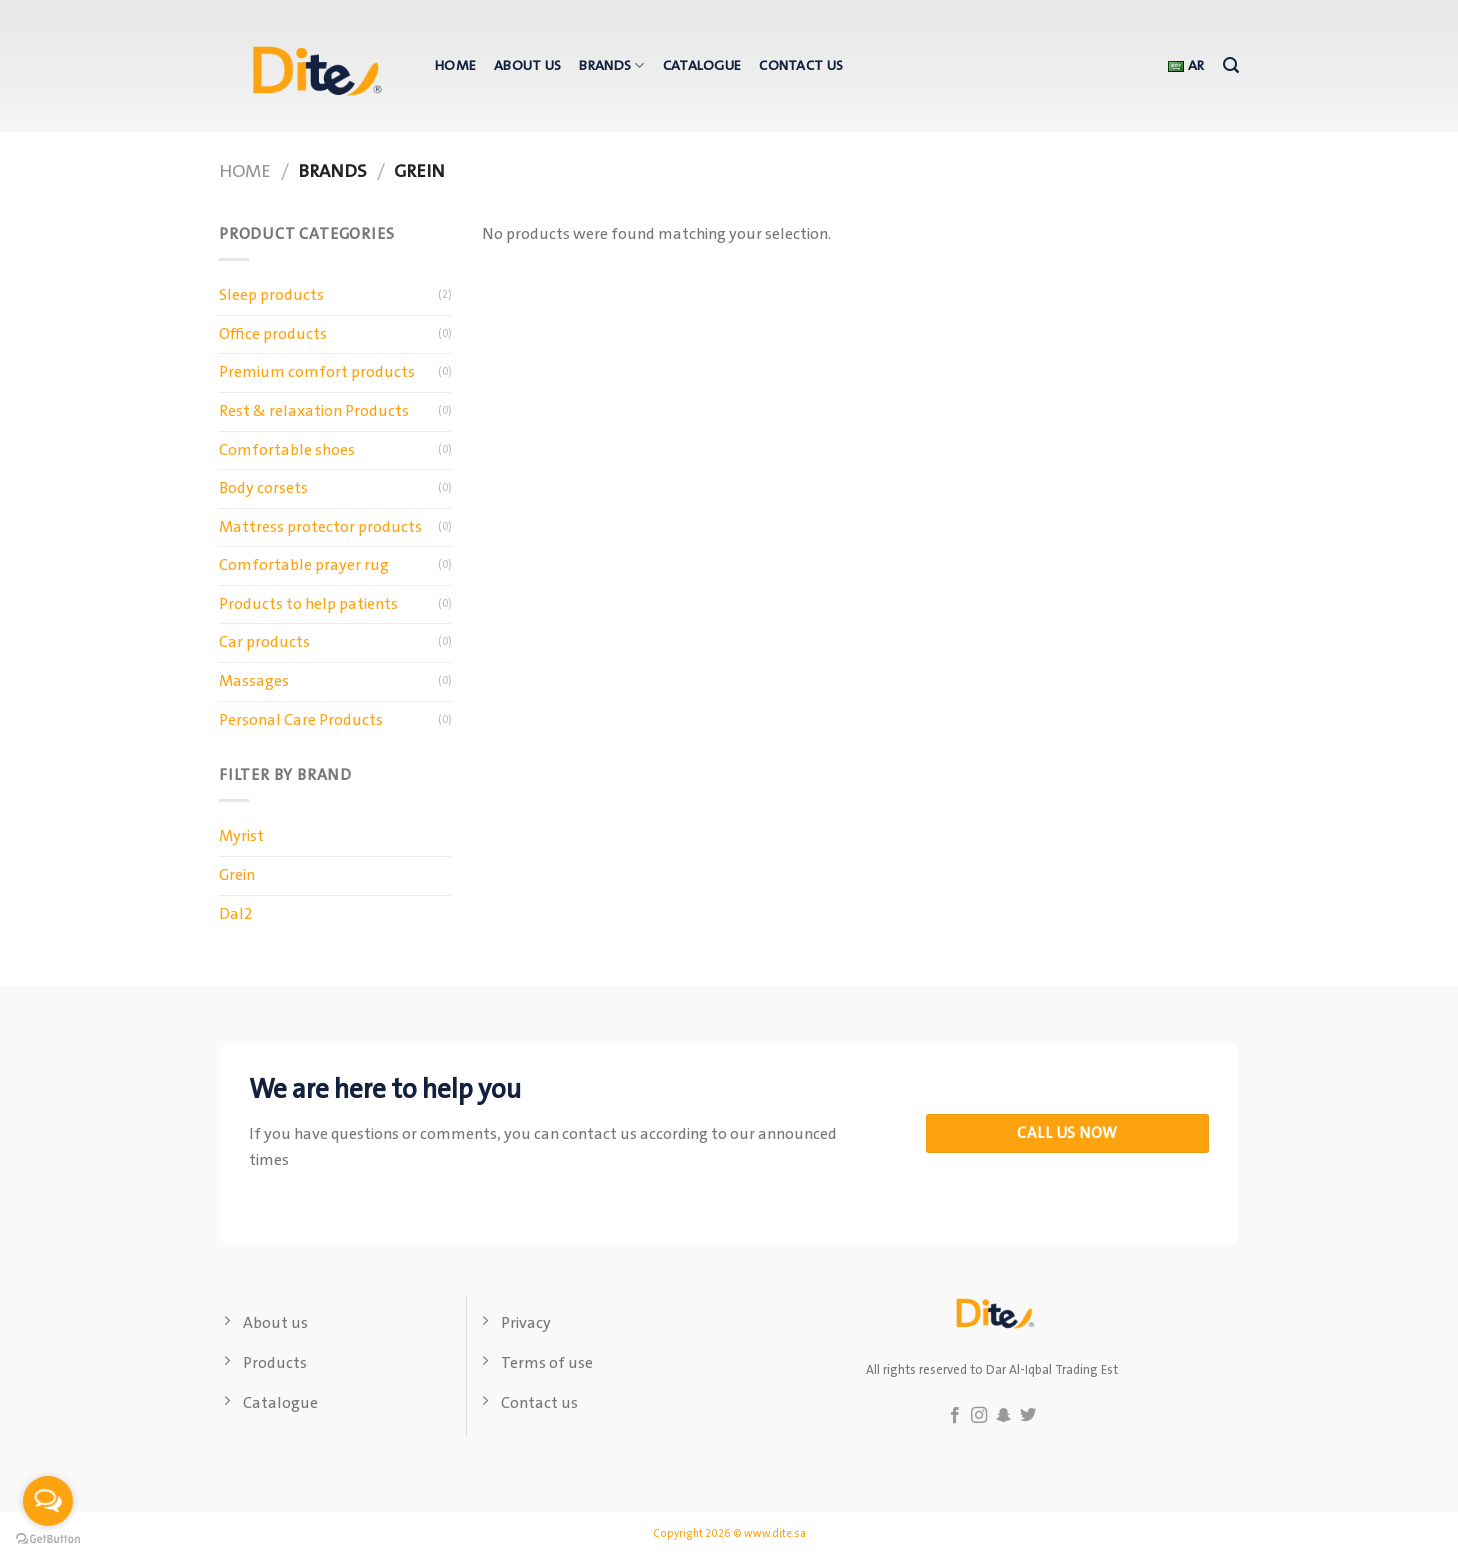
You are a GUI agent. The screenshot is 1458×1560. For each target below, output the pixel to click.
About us (527, 66)
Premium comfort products (317, 372)
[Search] (1231, 65)
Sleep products (271, 295)
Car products (264, 642)
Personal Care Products (301, 720)
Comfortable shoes (287, 450)
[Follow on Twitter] (1028, 1416)
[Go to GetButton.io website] (48, 1539)
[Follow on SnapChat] (1004, 1416)
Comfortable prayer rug (304, 565)
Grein (237, 875)
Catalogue (702, 66)
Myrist (241, 836)
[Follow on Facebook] (955, 1416)
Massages (254, 681)
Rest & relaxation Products (314, 411)
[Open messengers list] (48, 1501)
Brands (611, 66)
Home (455, 66)
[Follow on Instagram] (979, 1416)
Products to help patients (308, 604)
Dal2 (235, 914)
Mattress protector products (320, 527)
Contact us (801, 66)
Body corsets (263, 488)
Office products (273, 334)
